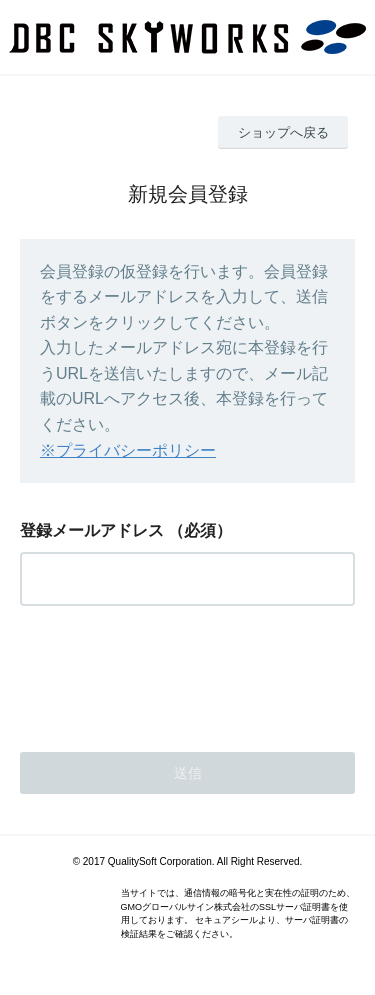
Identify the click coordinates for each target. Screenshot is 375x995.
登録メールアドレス (92, 530)
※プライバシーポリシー (128, 450)
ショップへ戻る (283, 132)
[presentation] (172, 673)
